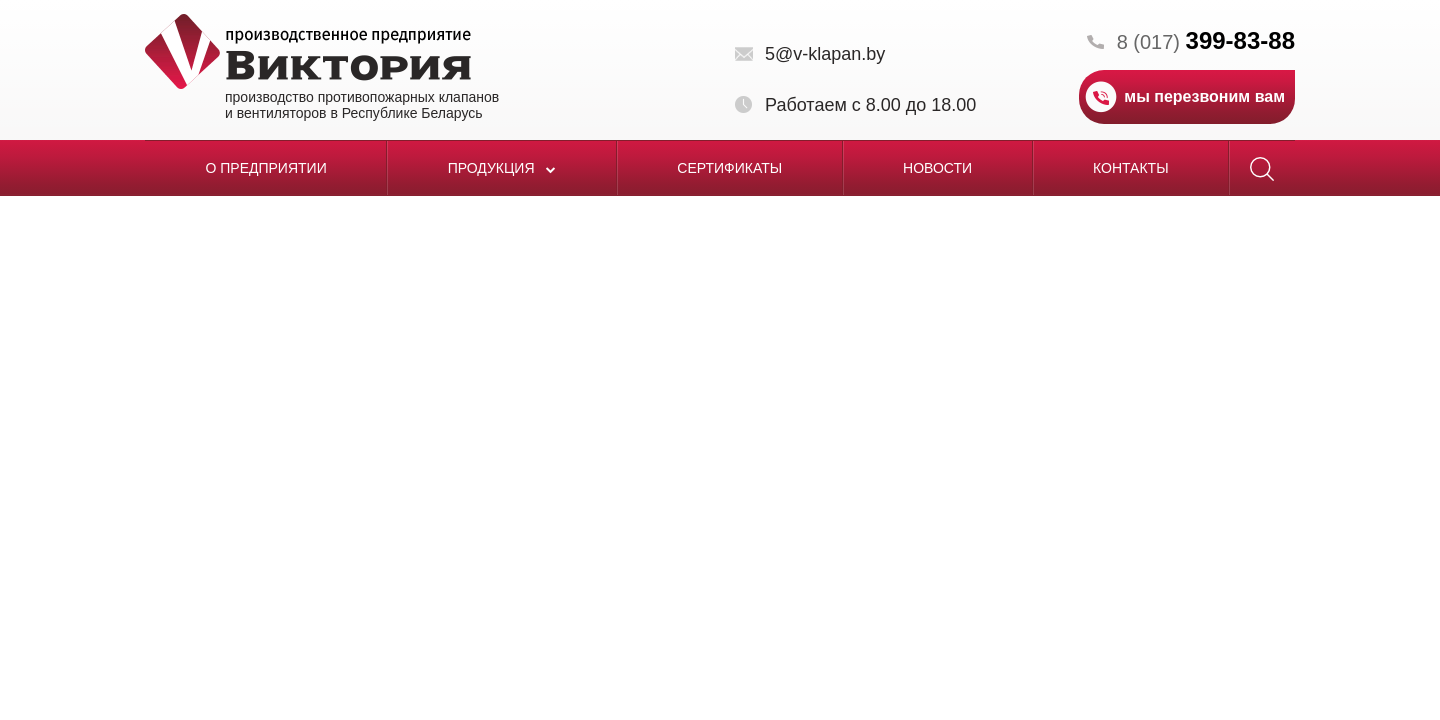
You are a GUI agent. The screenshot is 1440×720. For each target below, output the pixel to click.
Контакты (1131, 168)
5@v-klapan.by (825, 54)
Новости (937, 168)
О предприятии (265, 168)
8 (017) (1206, 42)
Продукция (502, 168)
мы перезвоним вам (1204, 96)
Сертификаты (729, 168)
